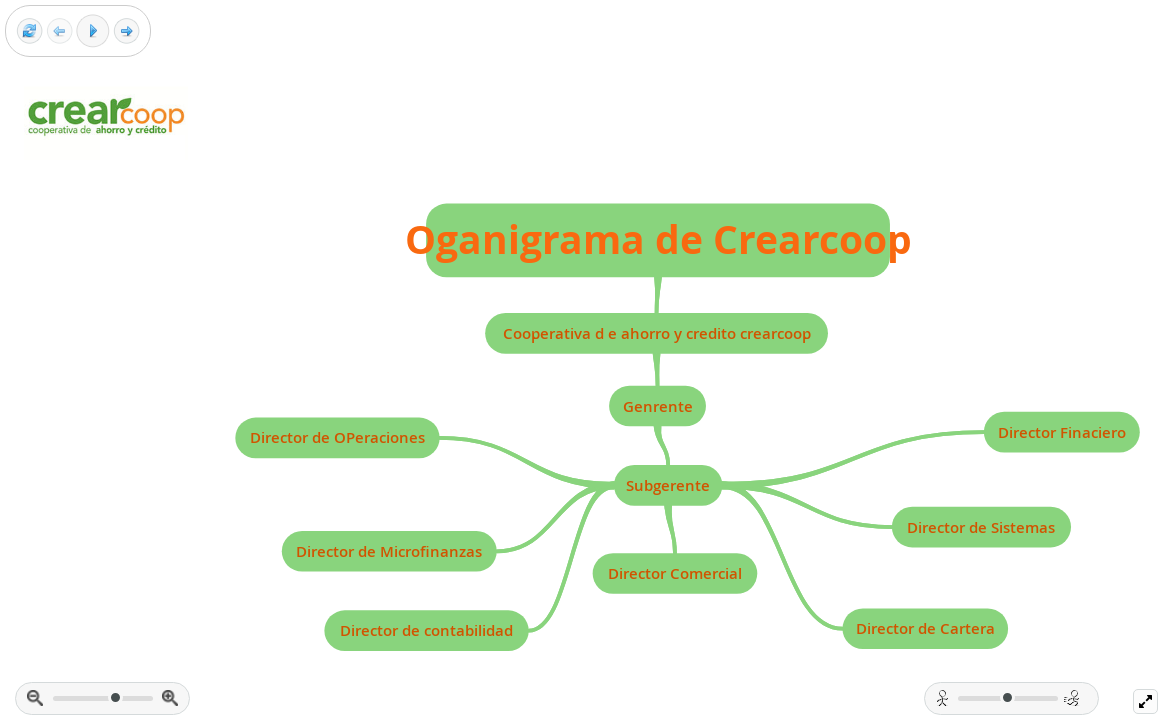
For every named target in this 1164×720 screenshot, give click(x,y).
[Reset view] (29, 31)
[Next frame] (126, 31)
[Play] (93, 31)
